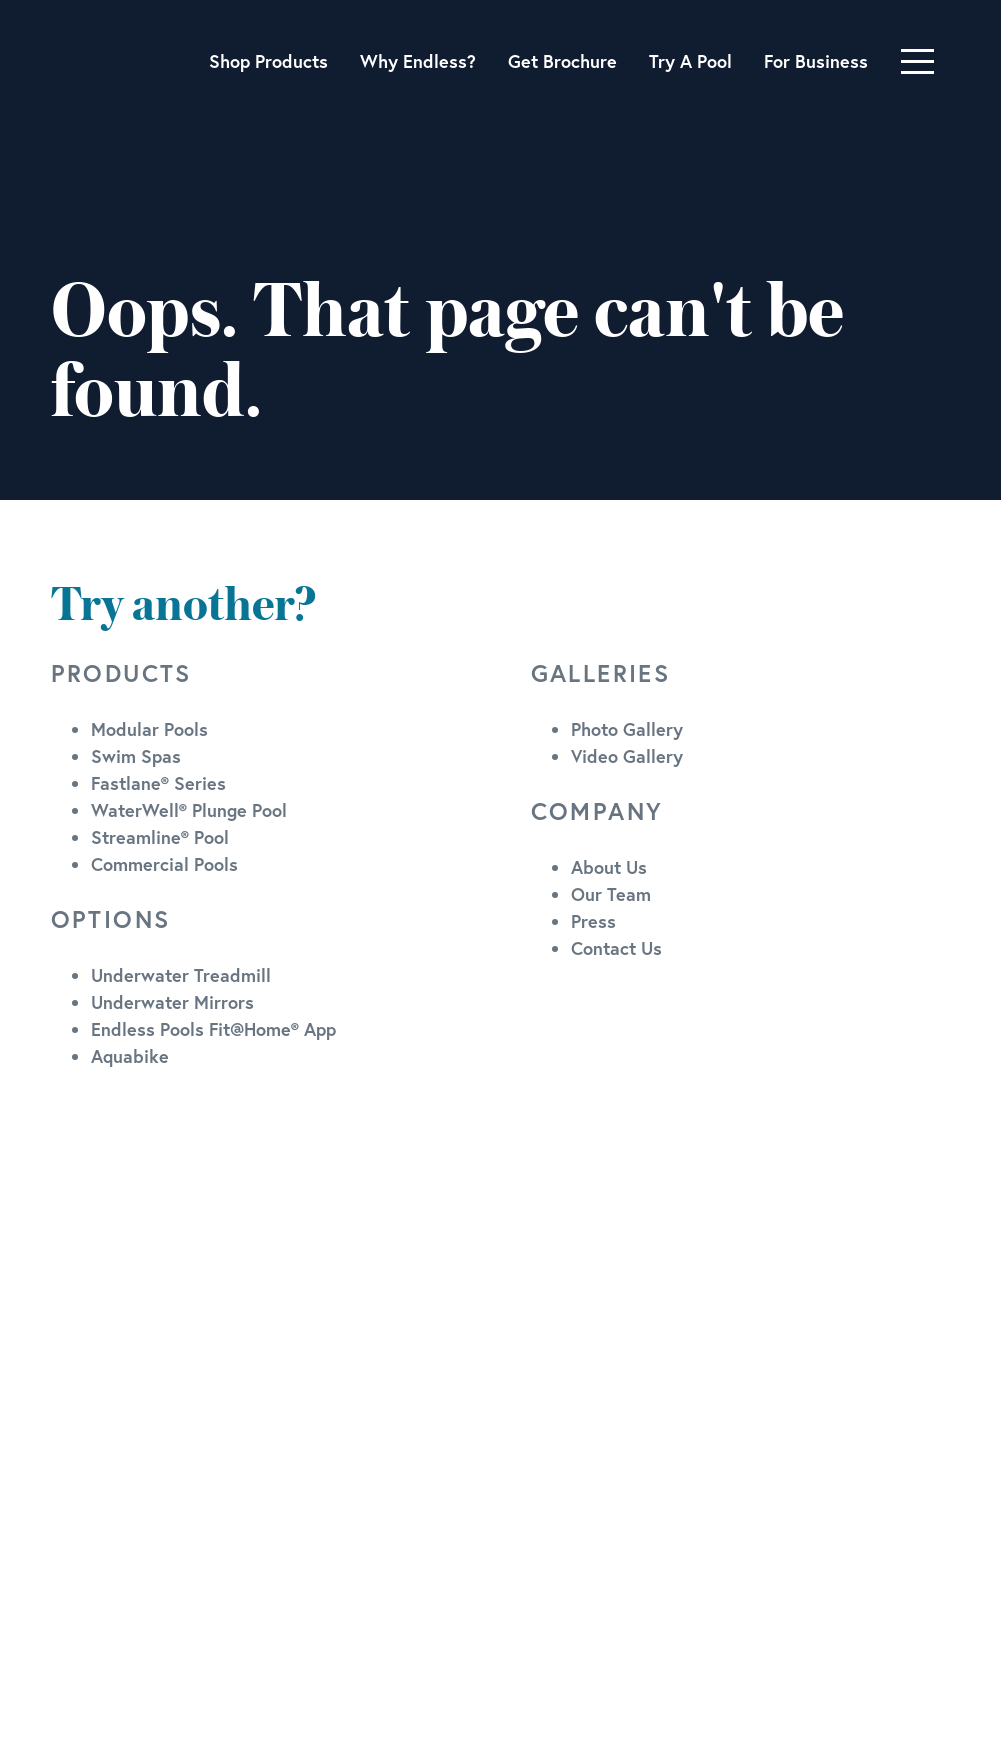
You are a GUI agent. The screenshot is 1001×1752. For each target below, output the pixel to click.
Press (593, 921)
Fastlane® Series (158, 783)
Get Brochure (562, 61)
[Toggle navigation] (917, 61)
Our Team (611, 894)
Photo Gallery (627, 729)
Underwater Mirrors (172, 1002)
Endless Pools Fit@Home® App (213, 1029)
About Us (609, 867)
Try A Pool (690, 61)
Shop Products (268, 61)
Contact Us (616, 948)
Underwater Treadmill (181, 975)
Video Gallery (627, 756)
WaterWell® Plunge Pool (189, 810)
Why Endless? (418, 61)
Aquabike (130, 1056)
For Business (816, 61)
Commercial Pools (164, 864)
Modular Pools (149, 729)
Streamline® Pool (160, 837)
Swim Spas (136, 756)
